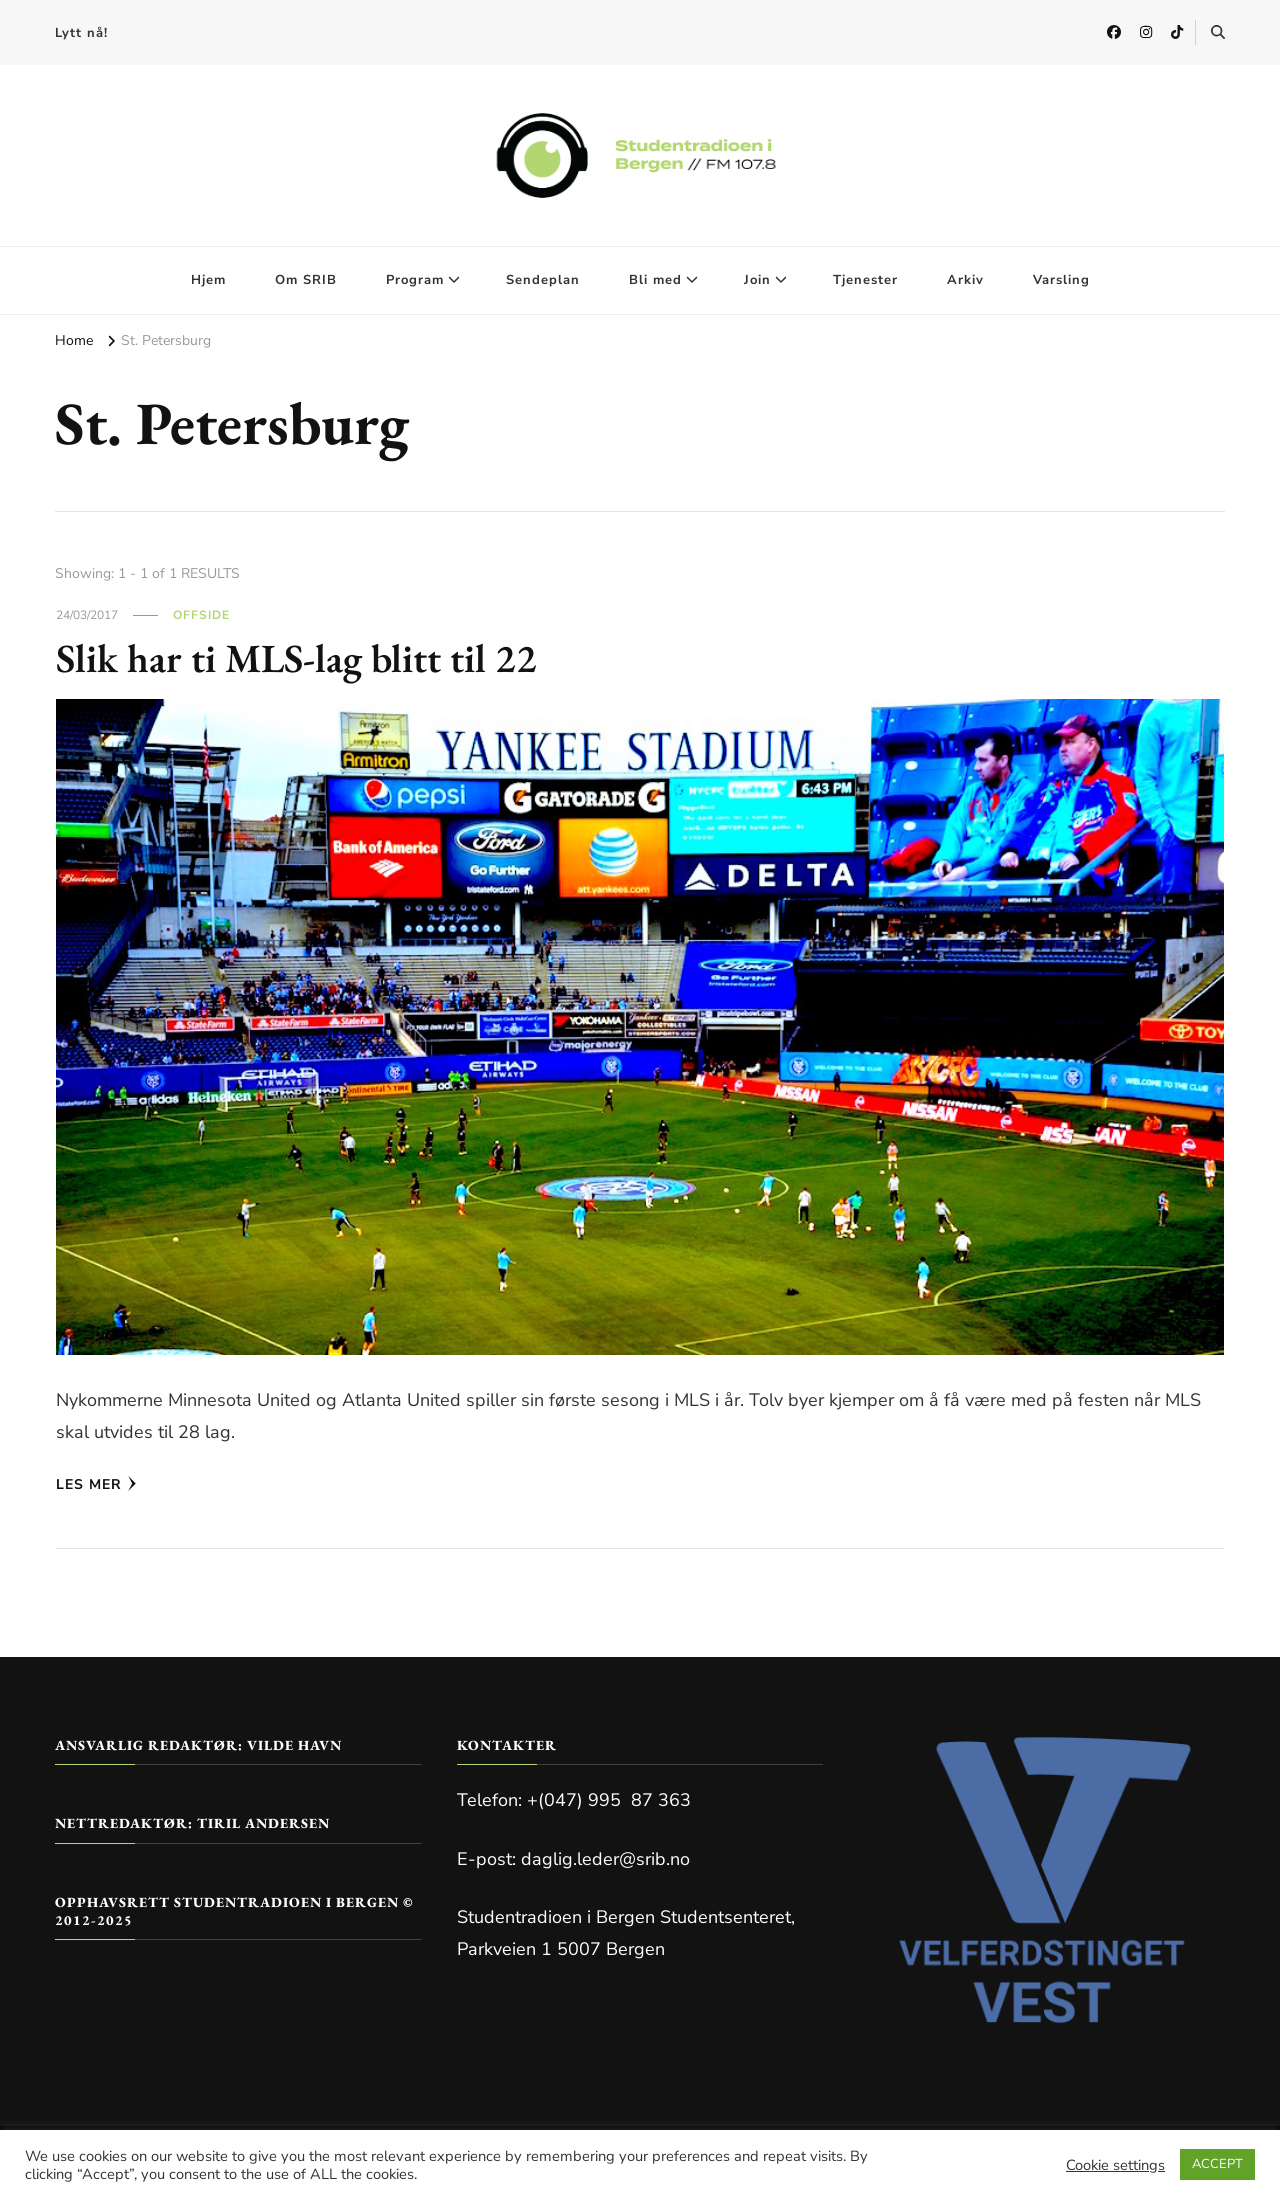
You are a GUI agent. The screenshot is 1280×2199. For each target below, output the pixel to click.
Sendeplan (543, 280)
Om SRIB (306, 280)
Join (757, 280)
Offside (201, 615)
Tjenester (865, 280)
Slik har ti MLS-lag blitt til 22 (296, 658)
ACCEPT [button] (1217, 2164)
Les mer (96, 1484)
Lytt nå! (81, 33)
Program (415, 280)
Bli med (655, 280)
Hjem (208, 280)
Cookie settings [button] (1115, 2165)
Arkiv (965, 280)
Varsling (1061, 280)
